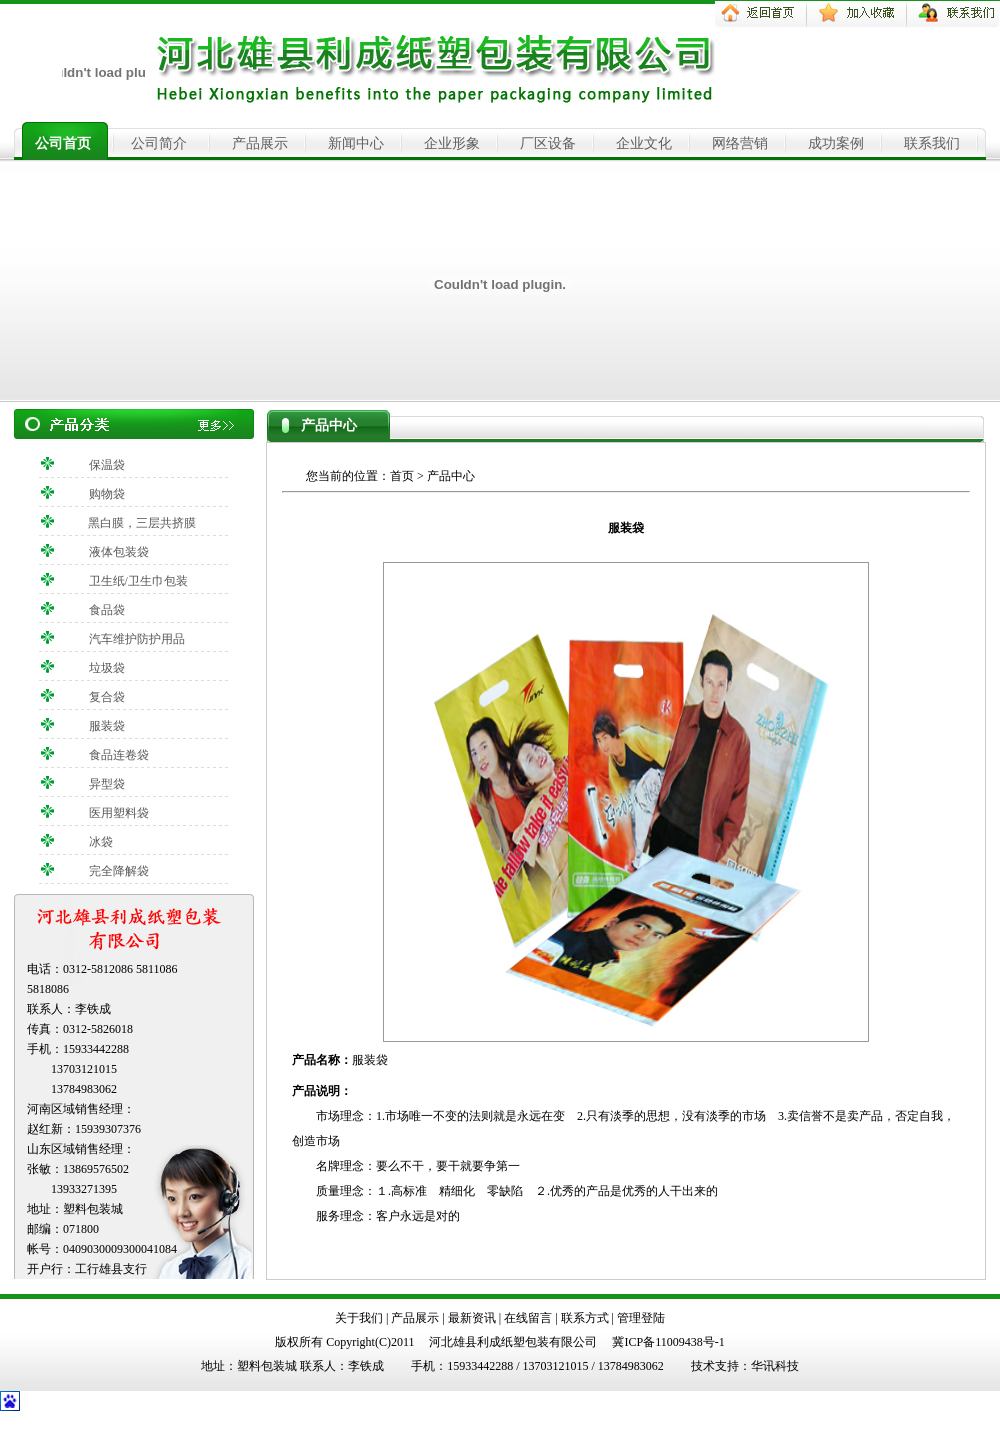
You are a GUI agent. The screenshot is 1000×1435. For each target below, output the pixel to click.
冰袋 (101, 842)
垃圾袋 (107, 668)
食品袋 (107, 610)
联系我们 (932, 143)
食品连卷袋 (119, 755)
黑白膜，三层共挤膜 (142, 523)
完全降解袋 (119, 871)
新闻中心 (356, 143)
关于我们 (359, 1318)
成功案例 (836, 143)
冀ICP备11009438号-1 (668, 1342)
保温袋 (107, 465)
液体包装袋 (119, 552)
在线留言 (528, 1318)
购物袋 (107, 494)
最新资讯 (472, 1318)
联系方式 (585, 1318)
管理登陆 (641, 1318)
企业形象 (452, 143)
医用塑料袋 (119, 813)
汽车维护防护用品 (137, 639)
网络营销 (740, 143)
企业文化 (644, 143)
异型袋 (107, 784)
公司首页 (63, 143)
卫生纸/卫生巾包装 (138, 581)
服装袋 (107, 726)
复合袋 (107, 697)
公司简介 (159, 143)
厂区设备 (548, 143)
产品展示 (260, 143)
